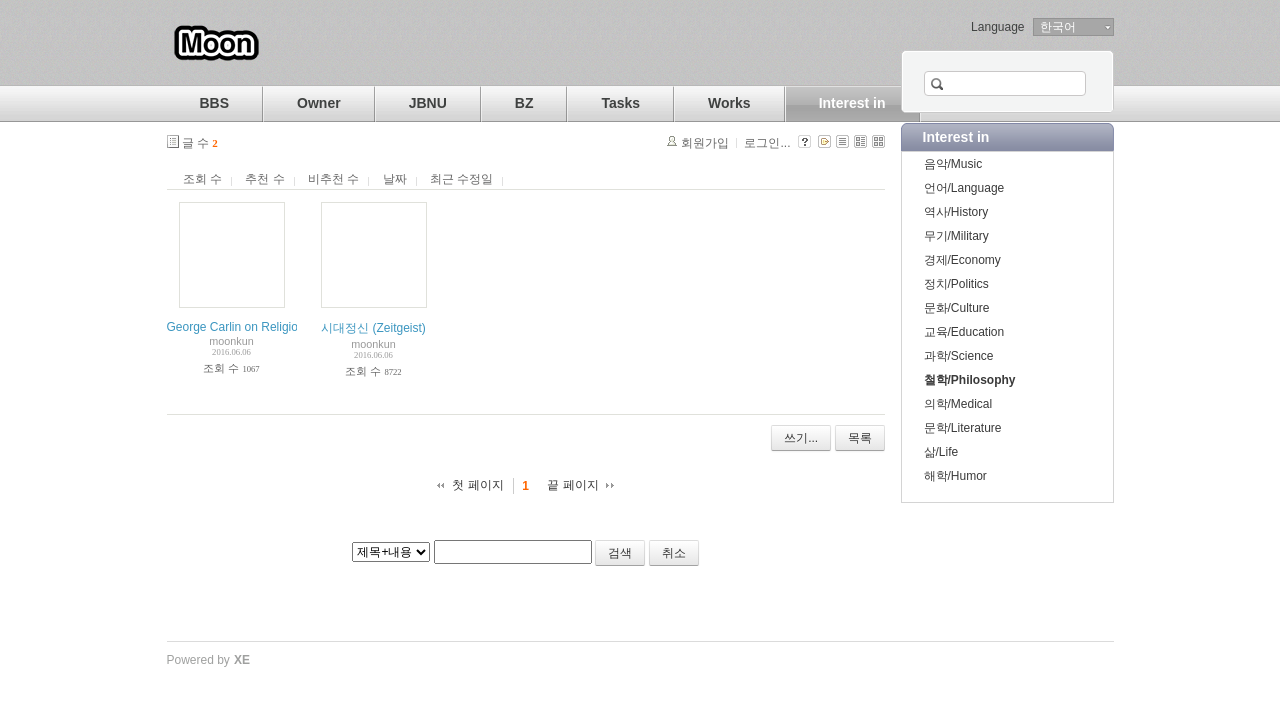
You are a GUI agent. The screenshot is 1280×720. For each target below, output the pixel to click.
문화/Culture (957, 308)
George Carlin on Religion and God (260, 327)
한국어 (1058, 27)
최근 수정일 (461, 179)
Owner (319, 103)
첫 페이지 (477, 485)
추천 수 (264, 179)
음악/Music (953, 164)
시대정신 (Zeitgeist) (373, 328)
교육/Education (964, 332)
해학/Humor (955, 476)
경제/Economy (962, 260)
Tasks (620, 103)
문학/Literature (963, 428)
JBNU (428, 103)
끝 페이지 (572, 485)
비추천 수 (333, 179)
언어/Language (964, 188)
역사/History (956, 212)
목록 (860, 438)
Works (729, 103)
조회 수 (202, 179)
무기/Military (956, 236)
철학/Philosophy (970, 380)
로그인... (767, 143)
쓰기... (801, 438)
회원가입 (705, 143)
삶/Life (941, 452)
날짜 (395, 179)
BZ (524, 103)
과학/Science (959, 356)
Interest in (852, 103)
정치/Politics (956, 284)
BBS (215, 103)
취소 (674, 553)
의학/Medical (958, 404)
